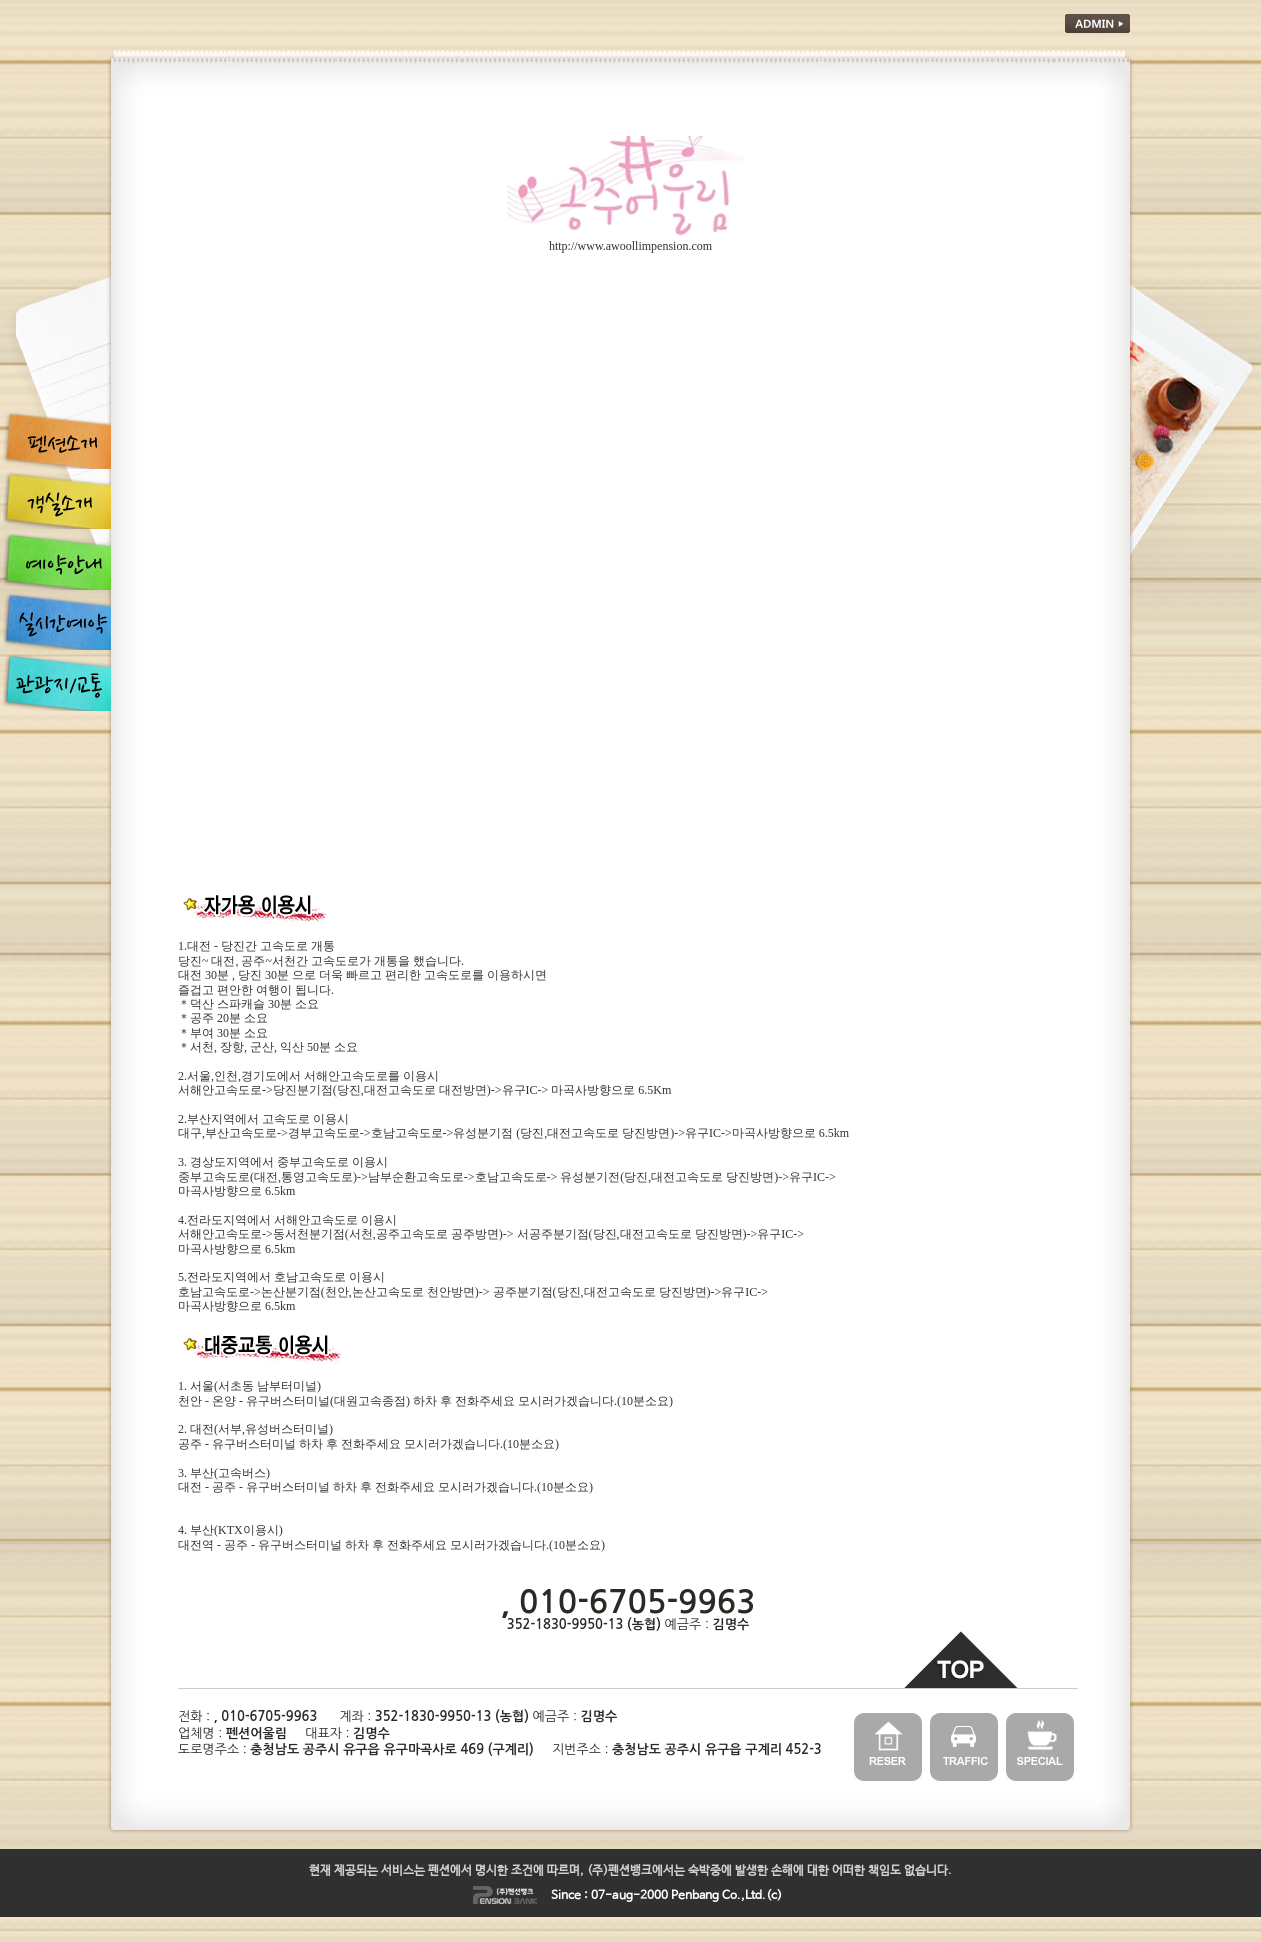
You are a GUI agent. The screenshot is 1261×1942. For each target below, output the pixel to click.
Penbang (695, 1896)
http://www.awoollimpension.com (630, 246)
